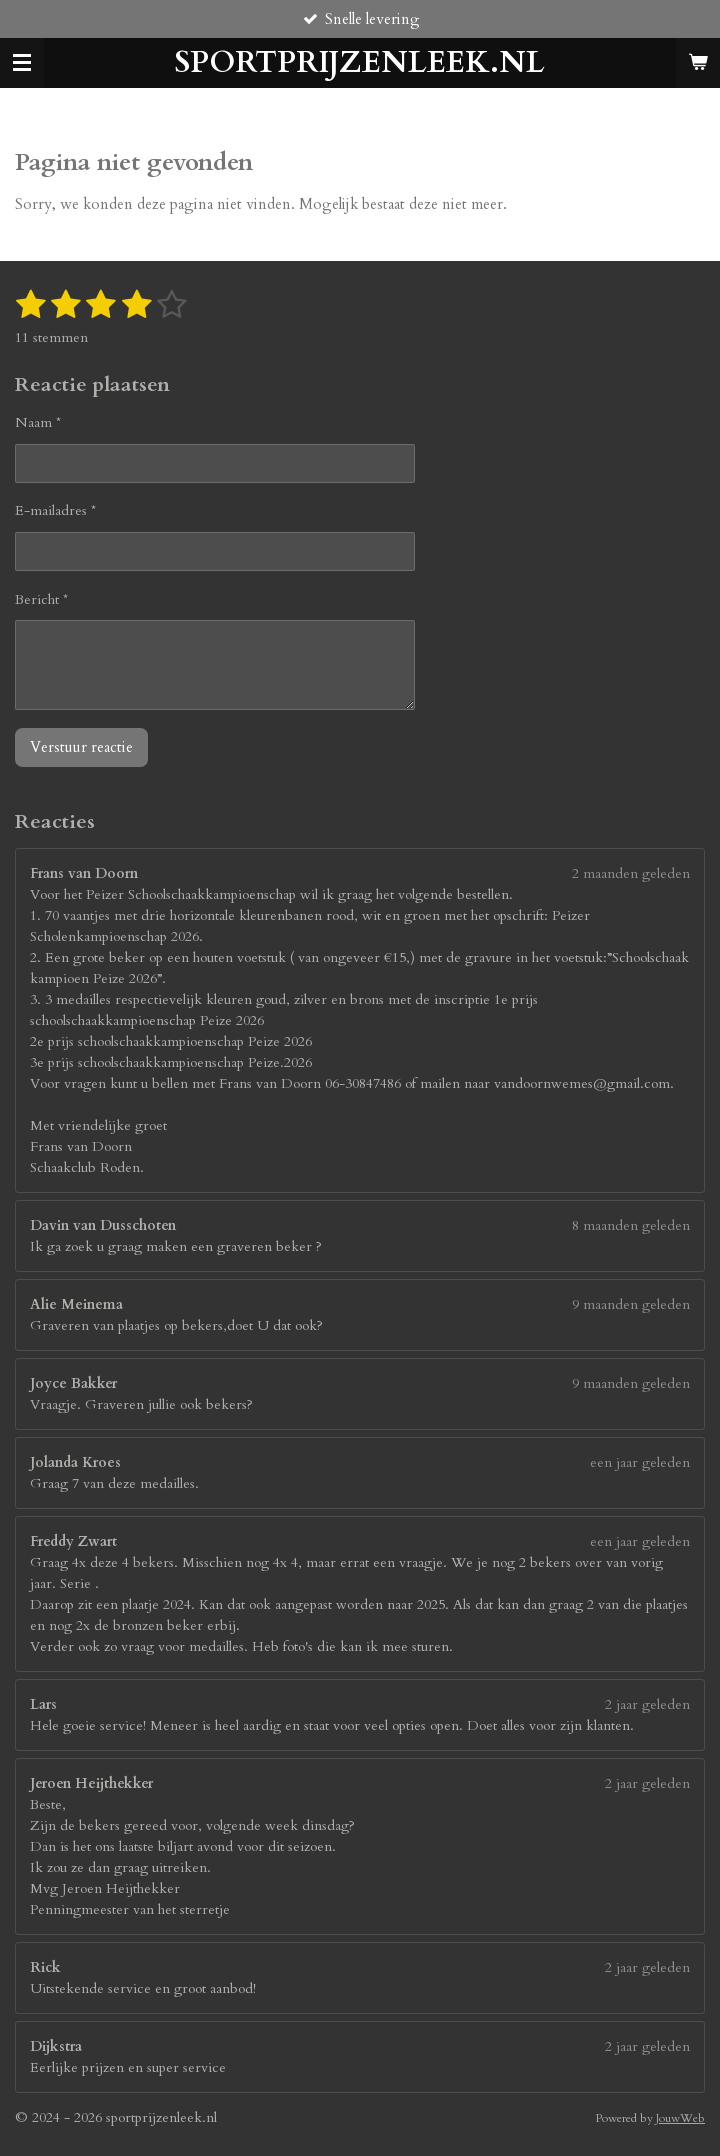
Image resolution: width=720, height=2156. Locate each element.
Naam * (38, 422)
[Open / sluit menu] (22, 63)
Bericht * (41, 598)
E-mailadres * (55, 510)
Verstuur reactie (81, 747)
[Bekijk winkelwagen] (698, 63)
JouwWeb (680, 2118)
